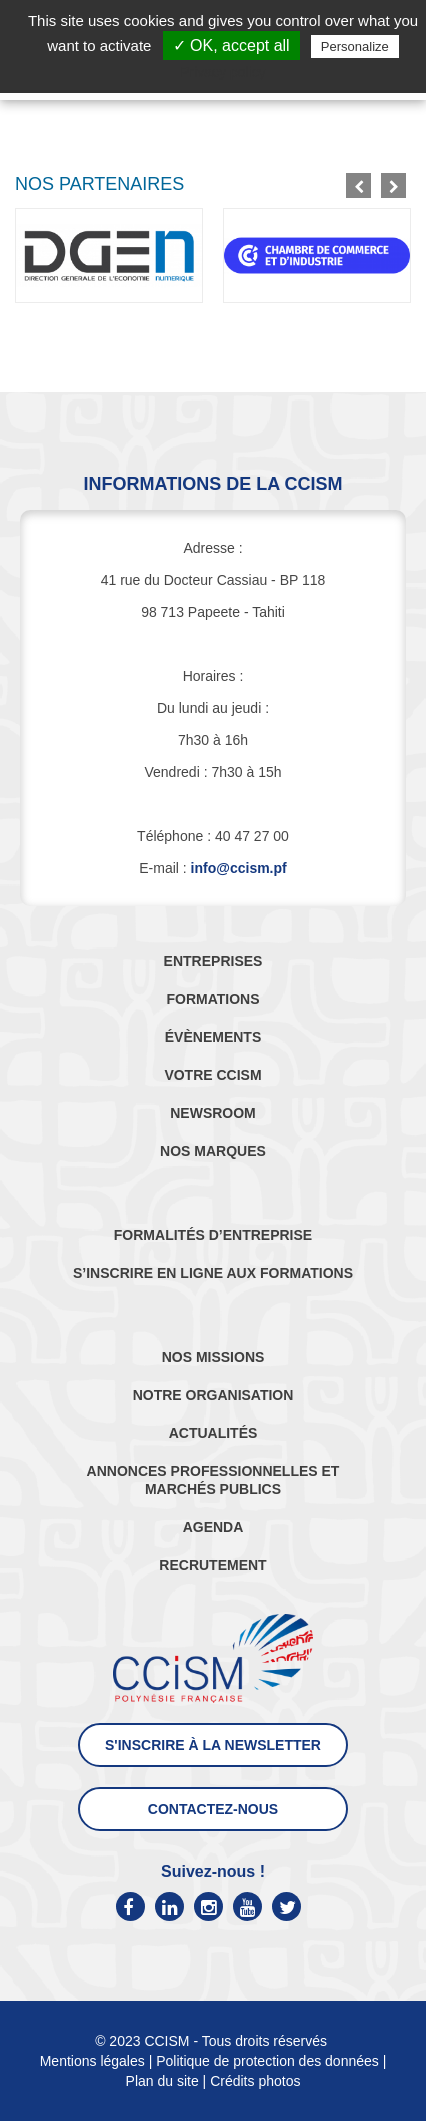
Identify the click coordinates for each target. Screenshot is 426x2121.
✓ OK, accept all (231, 45)
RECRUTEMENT (212, 1565)
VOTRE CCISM (212, 1075)
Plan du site (162, 2081)
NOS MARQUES (213, 1151)
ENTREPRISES (213, 961)
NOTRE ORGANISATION (213, 1395)
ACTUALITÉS (213, 1433)
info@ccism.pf (239, 868)
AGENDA (213, 1527)
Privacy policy (223, 72)
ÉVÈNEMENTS (213, 1037)
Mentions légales (92, 2061)
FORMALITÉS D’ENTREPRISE (213, 1235)
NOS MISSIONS (213, 1357)
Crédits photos (255, 2081)
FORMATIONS (212, 999)
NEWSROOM (213, 1113)
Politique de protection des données (267, 2061)
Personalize (355, 46)
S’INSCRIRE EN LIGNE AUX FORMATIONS (213, 1273)
